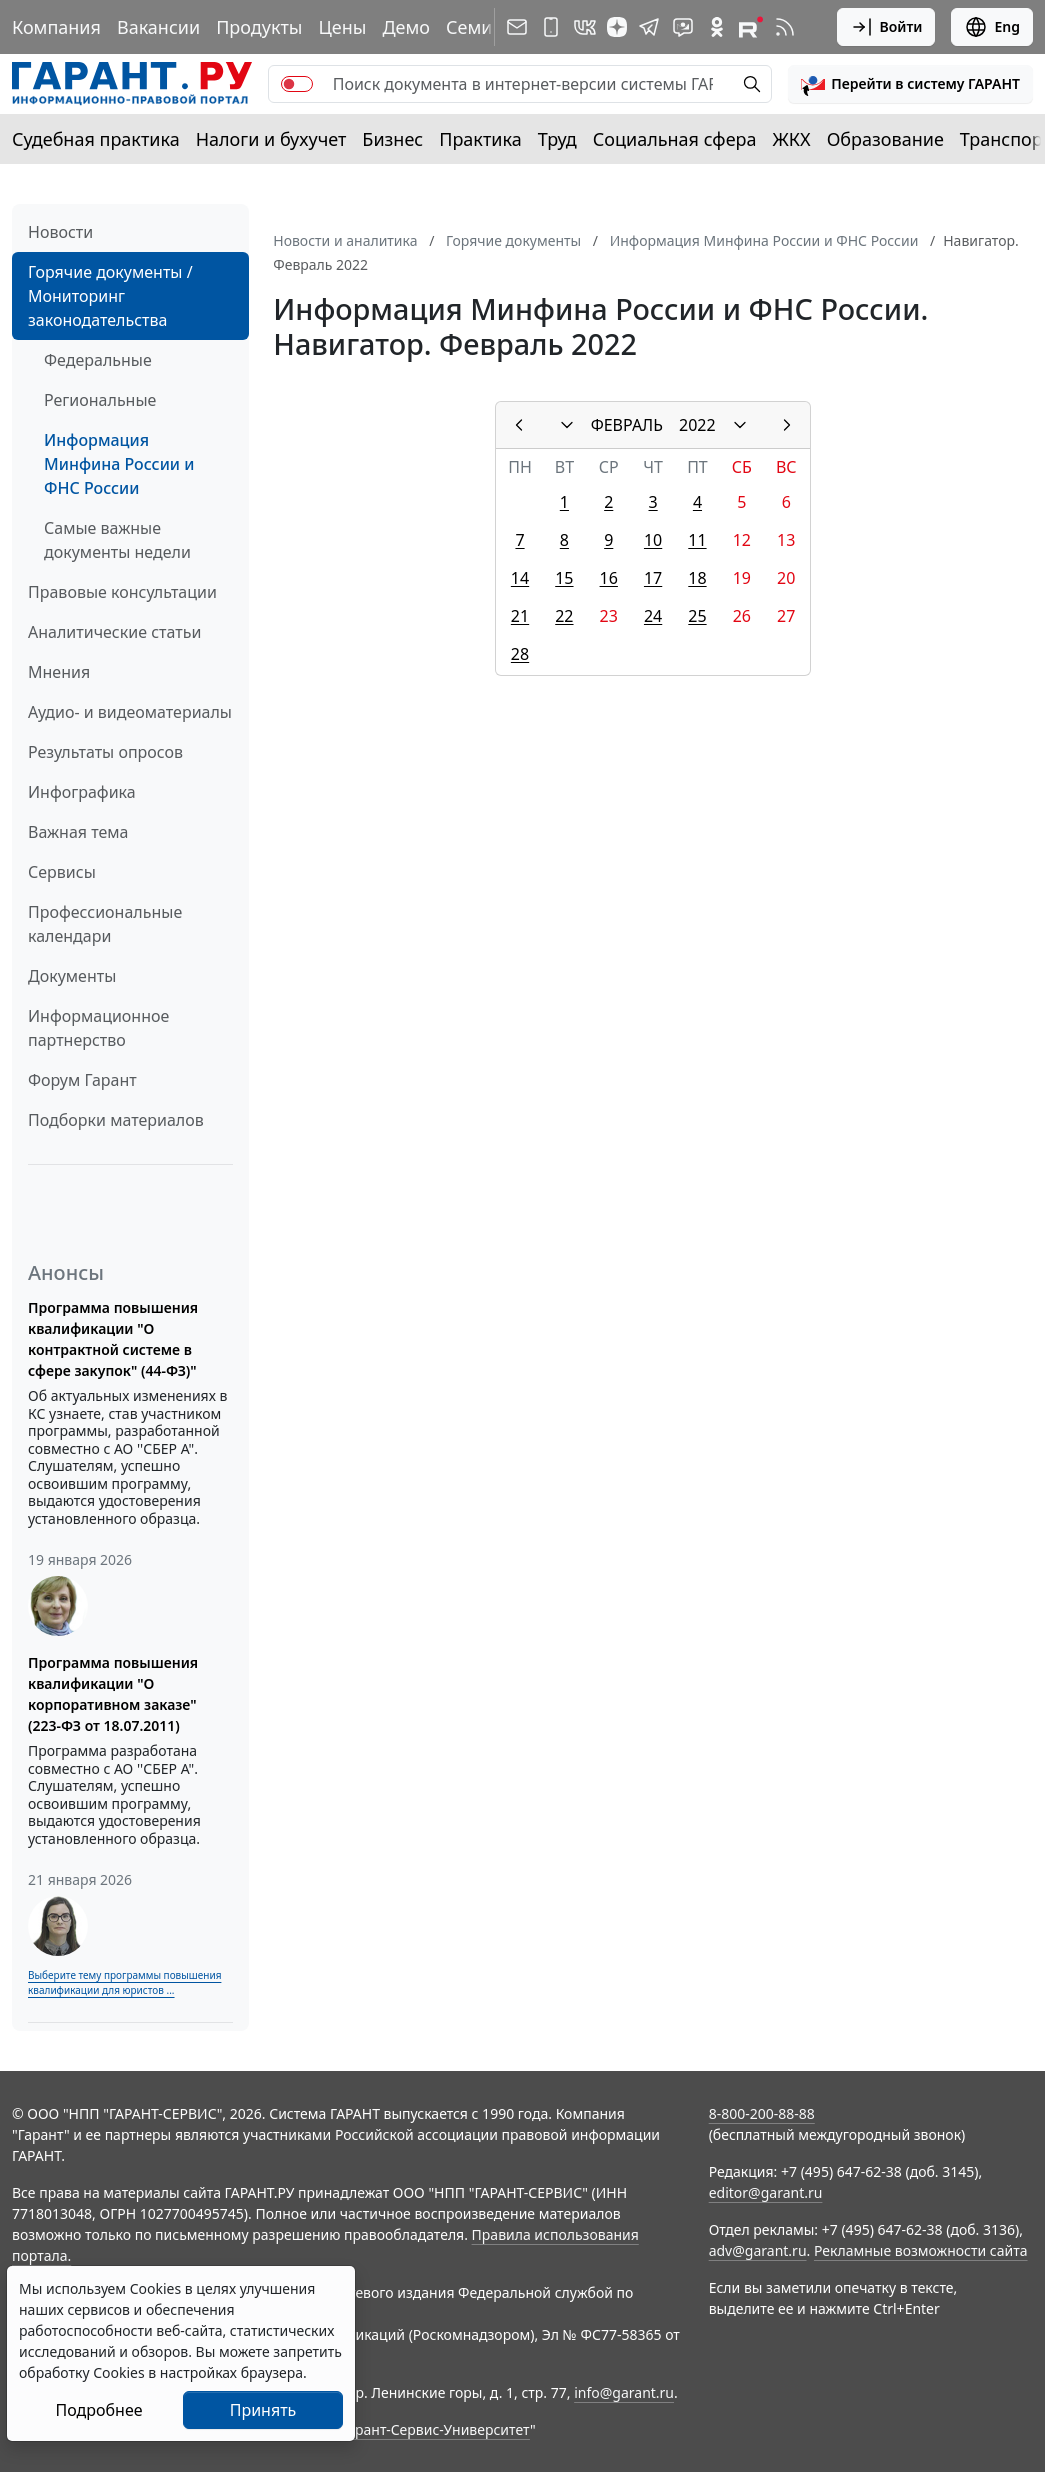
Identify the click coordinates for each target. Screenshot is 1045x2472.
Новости (60, 232)
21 (520, 616)
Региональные (100, 400)
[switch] (297, 84)
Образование (885, 139)
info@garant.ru (624, 2392)
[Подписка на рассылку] (517, 27)
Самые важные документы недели (117, 540)
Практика (480, 139)
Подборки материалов (116, 1120)
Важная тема (78, 832)
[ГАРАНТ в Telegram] (649, 27)
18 (697, 578)
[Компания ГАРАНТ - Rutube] (751, 27)
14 (520, 578)
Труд (557, 139)
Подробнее (98, 2410)
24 (653, 616)
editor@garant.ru (766, 2192)
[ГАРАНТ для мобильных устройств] (551, 27)
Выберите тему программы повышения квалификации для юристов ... (124, 1982)
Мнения (59, 672)
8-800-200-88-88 (762, 2113)
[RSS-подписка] (785, 27)
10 (653, 540)
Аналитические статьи (114, 632)
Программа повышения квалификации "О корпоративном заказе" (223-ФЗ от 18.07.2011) (113, 1694)
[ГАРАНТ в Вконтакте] (585, 27)
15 (564, 578)
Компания (56, 27)
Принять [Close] (263, 2410)
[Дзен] (617, 27)
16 (609, 578)
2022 (697, 425)
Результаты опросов (105, 752)
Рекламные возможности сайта (921, 2250)
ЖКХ (792, 139)
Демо (406, 27)
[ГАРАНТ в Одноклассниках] (717, 27)
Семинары (492, 27)
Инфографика (82, 792)
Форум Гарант (82, 1080)
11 (697, 540)
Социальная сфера (675, 139)
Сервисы (62, 872)
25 (697, 616)
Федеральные (98, 360)
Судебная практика (96, 139)
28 (520, 654)
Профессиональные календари (105, 924)
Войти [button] (886, 27)
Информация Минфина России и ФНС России (119, 464)
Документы (72, 976)
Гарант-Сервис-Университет (435, 2429)
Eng (992, 27)
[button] (910, 84)
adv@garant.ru (758, 2250)
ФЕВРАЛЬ (627, 425)
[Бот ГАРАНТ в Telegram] (683, 27)
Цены (342, 27)
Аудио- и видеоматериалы (130, 712)
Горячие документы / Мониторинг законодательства (110, 296)
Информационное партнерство (98, 1028)
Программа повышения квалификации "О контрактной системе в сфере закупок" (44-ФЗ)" (113, 1339)
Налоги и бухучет (271, 139)
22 (564, 616)
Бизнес (392, 139)
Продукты (259, 27)
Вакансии (158, 27)
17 (653, 578)
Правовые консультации (122, 592)
